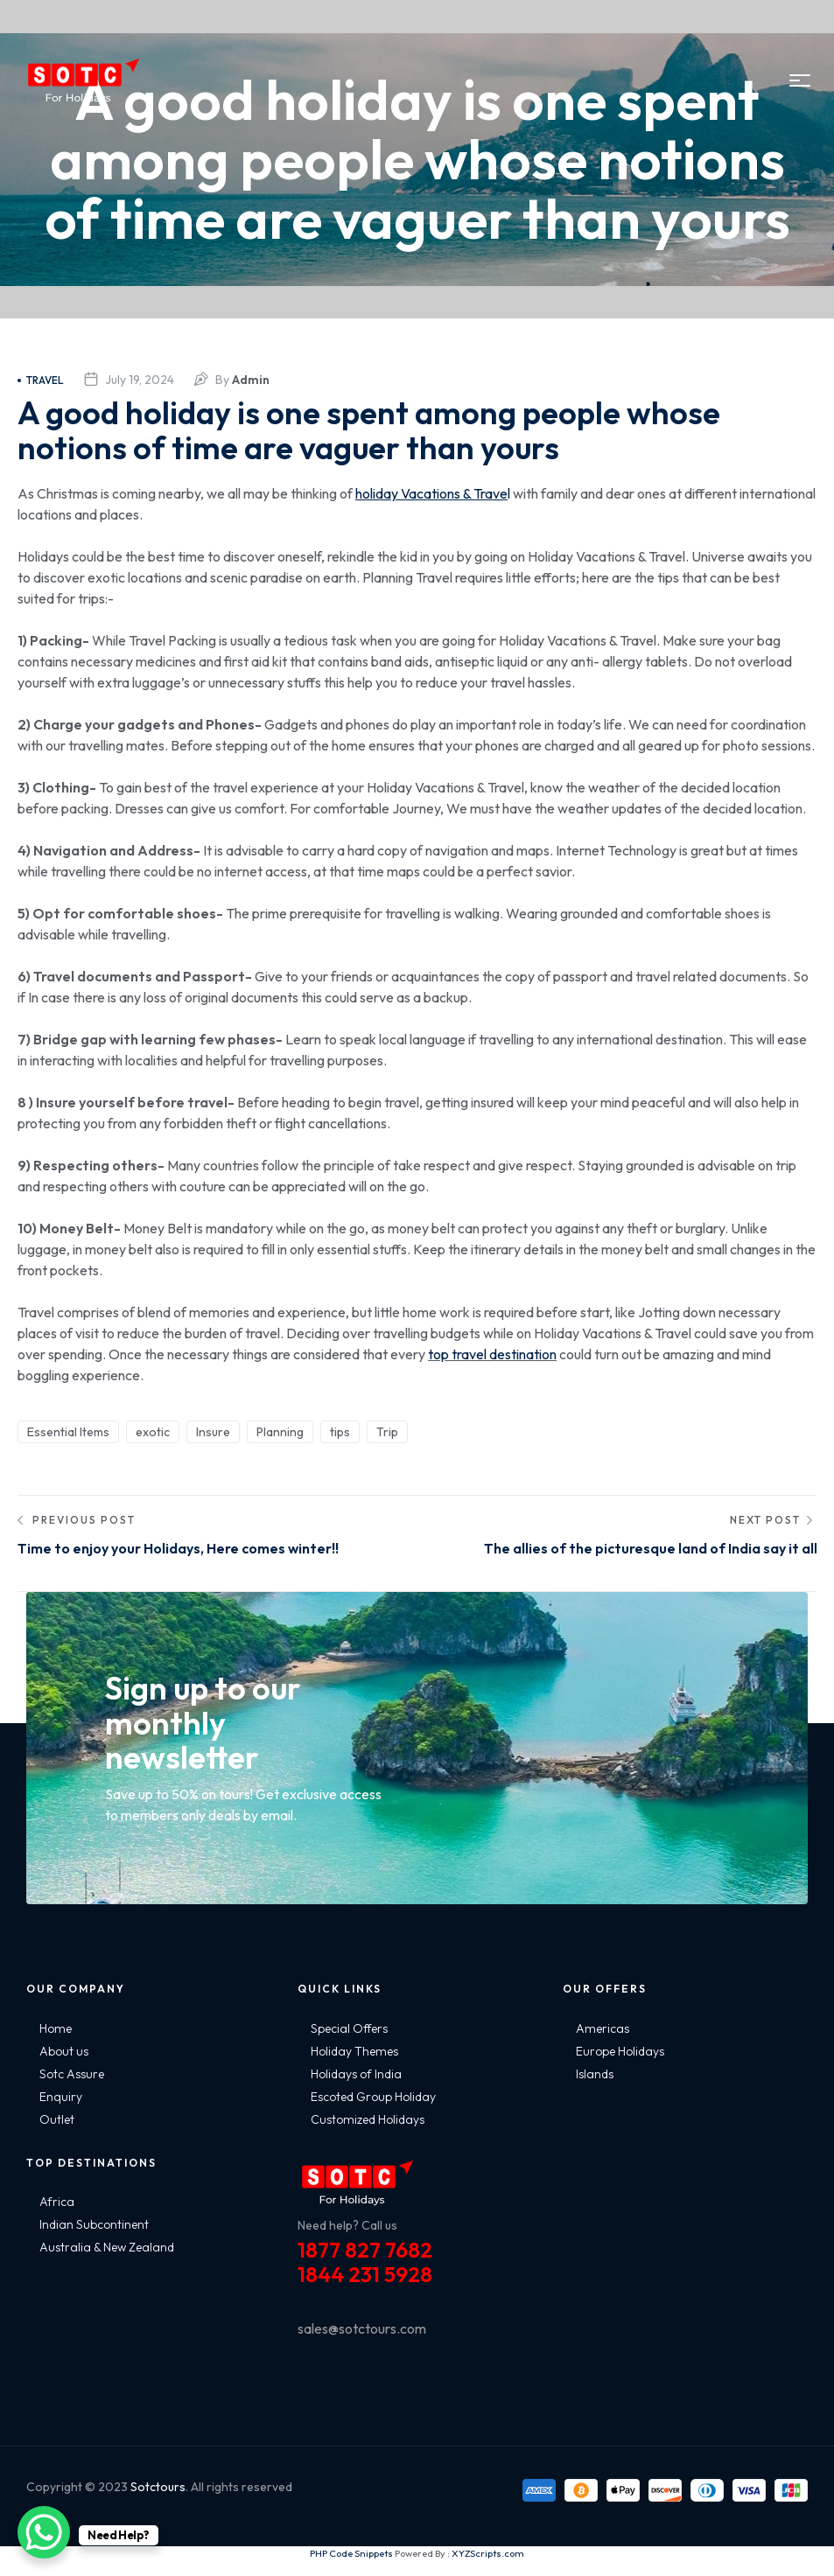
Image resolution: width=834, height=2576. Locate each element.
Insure (213, 1432)
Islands (594, 2089)
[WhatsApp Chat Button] (44, 2532)
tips (340, 1432)
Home (55, 2043)
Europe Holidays (620, 2066)
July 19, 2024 (139, 379)
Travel (41, 380)
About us (63, 2066)
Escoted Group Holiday (373, 2111)
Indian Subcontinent (94, 2239)
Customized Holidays (367, 2134)
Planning (280, 1432)
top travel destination (492, 1354)
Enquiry (60, 2111)
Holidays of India (356, 2089)
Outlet (56, 2134)
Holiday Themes (354, 2066)
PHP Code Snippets (351, 2568)
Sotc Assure (71, 2089)
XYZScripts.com (488, 2568)
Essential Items (68, 1432)
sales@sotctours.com (362, 2343)
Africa (56, 2216)
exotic (153, 1432)
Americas (602, 2043)
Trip (387, 1432)
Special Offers (349, 2043)
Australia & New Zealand (106, 2262)
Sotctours (158, 2502)
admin (251, 379)
